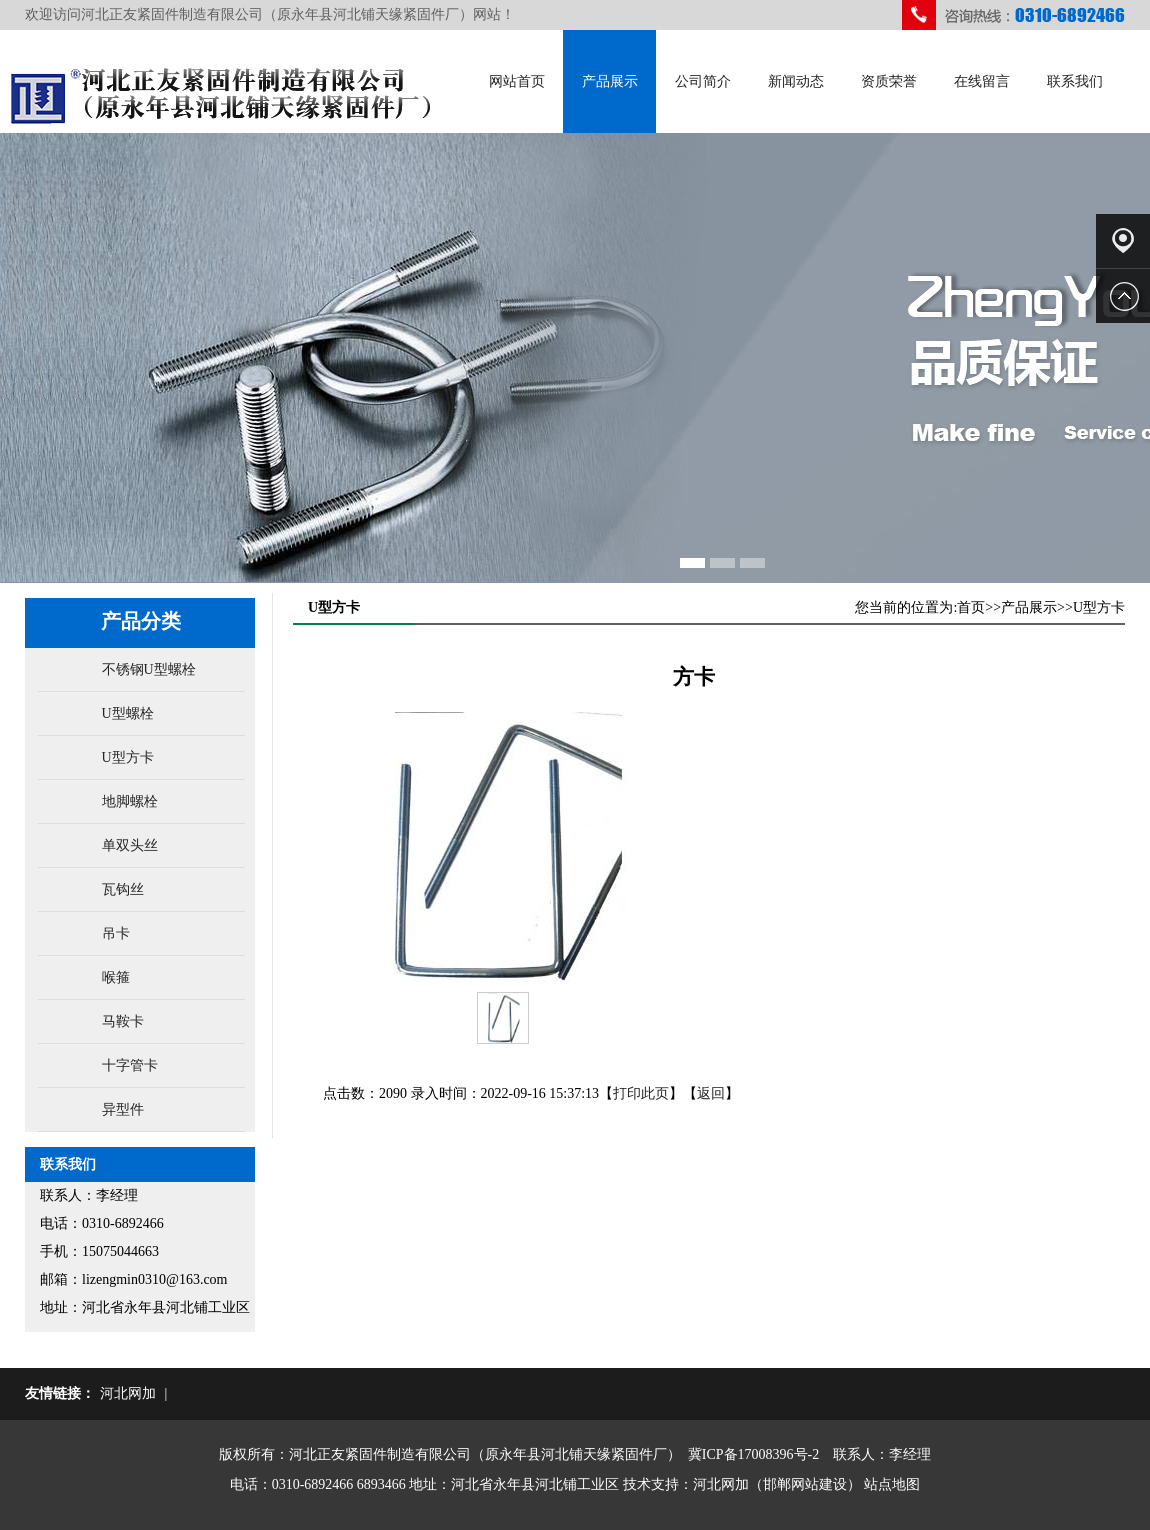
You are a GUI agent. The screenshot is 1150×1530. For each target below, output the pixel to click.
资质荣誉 (889, 81)
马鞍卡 (123, 1021)
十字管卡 (130, 1065)
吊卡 (116, 933)
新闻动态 (796, 81)
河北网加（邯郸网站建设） (777, 1484)
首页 (971, 607)
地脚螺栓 (130, 801)
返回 (711, 1093)
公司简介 (703, 81)
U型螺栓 (128, 713)
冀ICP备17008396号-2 (753, 1454)
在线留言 (982, 81)
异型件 (123, 1109)
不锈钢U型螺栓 (149, 669)
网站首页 (517, 81)
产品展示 (610, 81)
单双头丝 (130, 845)
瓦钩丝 (123, 889)
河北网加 (128, 1393)
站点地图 (892, 1484)
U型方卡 (128, 757)
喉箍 (116, 977)
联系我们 (1075, 81)
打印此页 (641, 1093)
